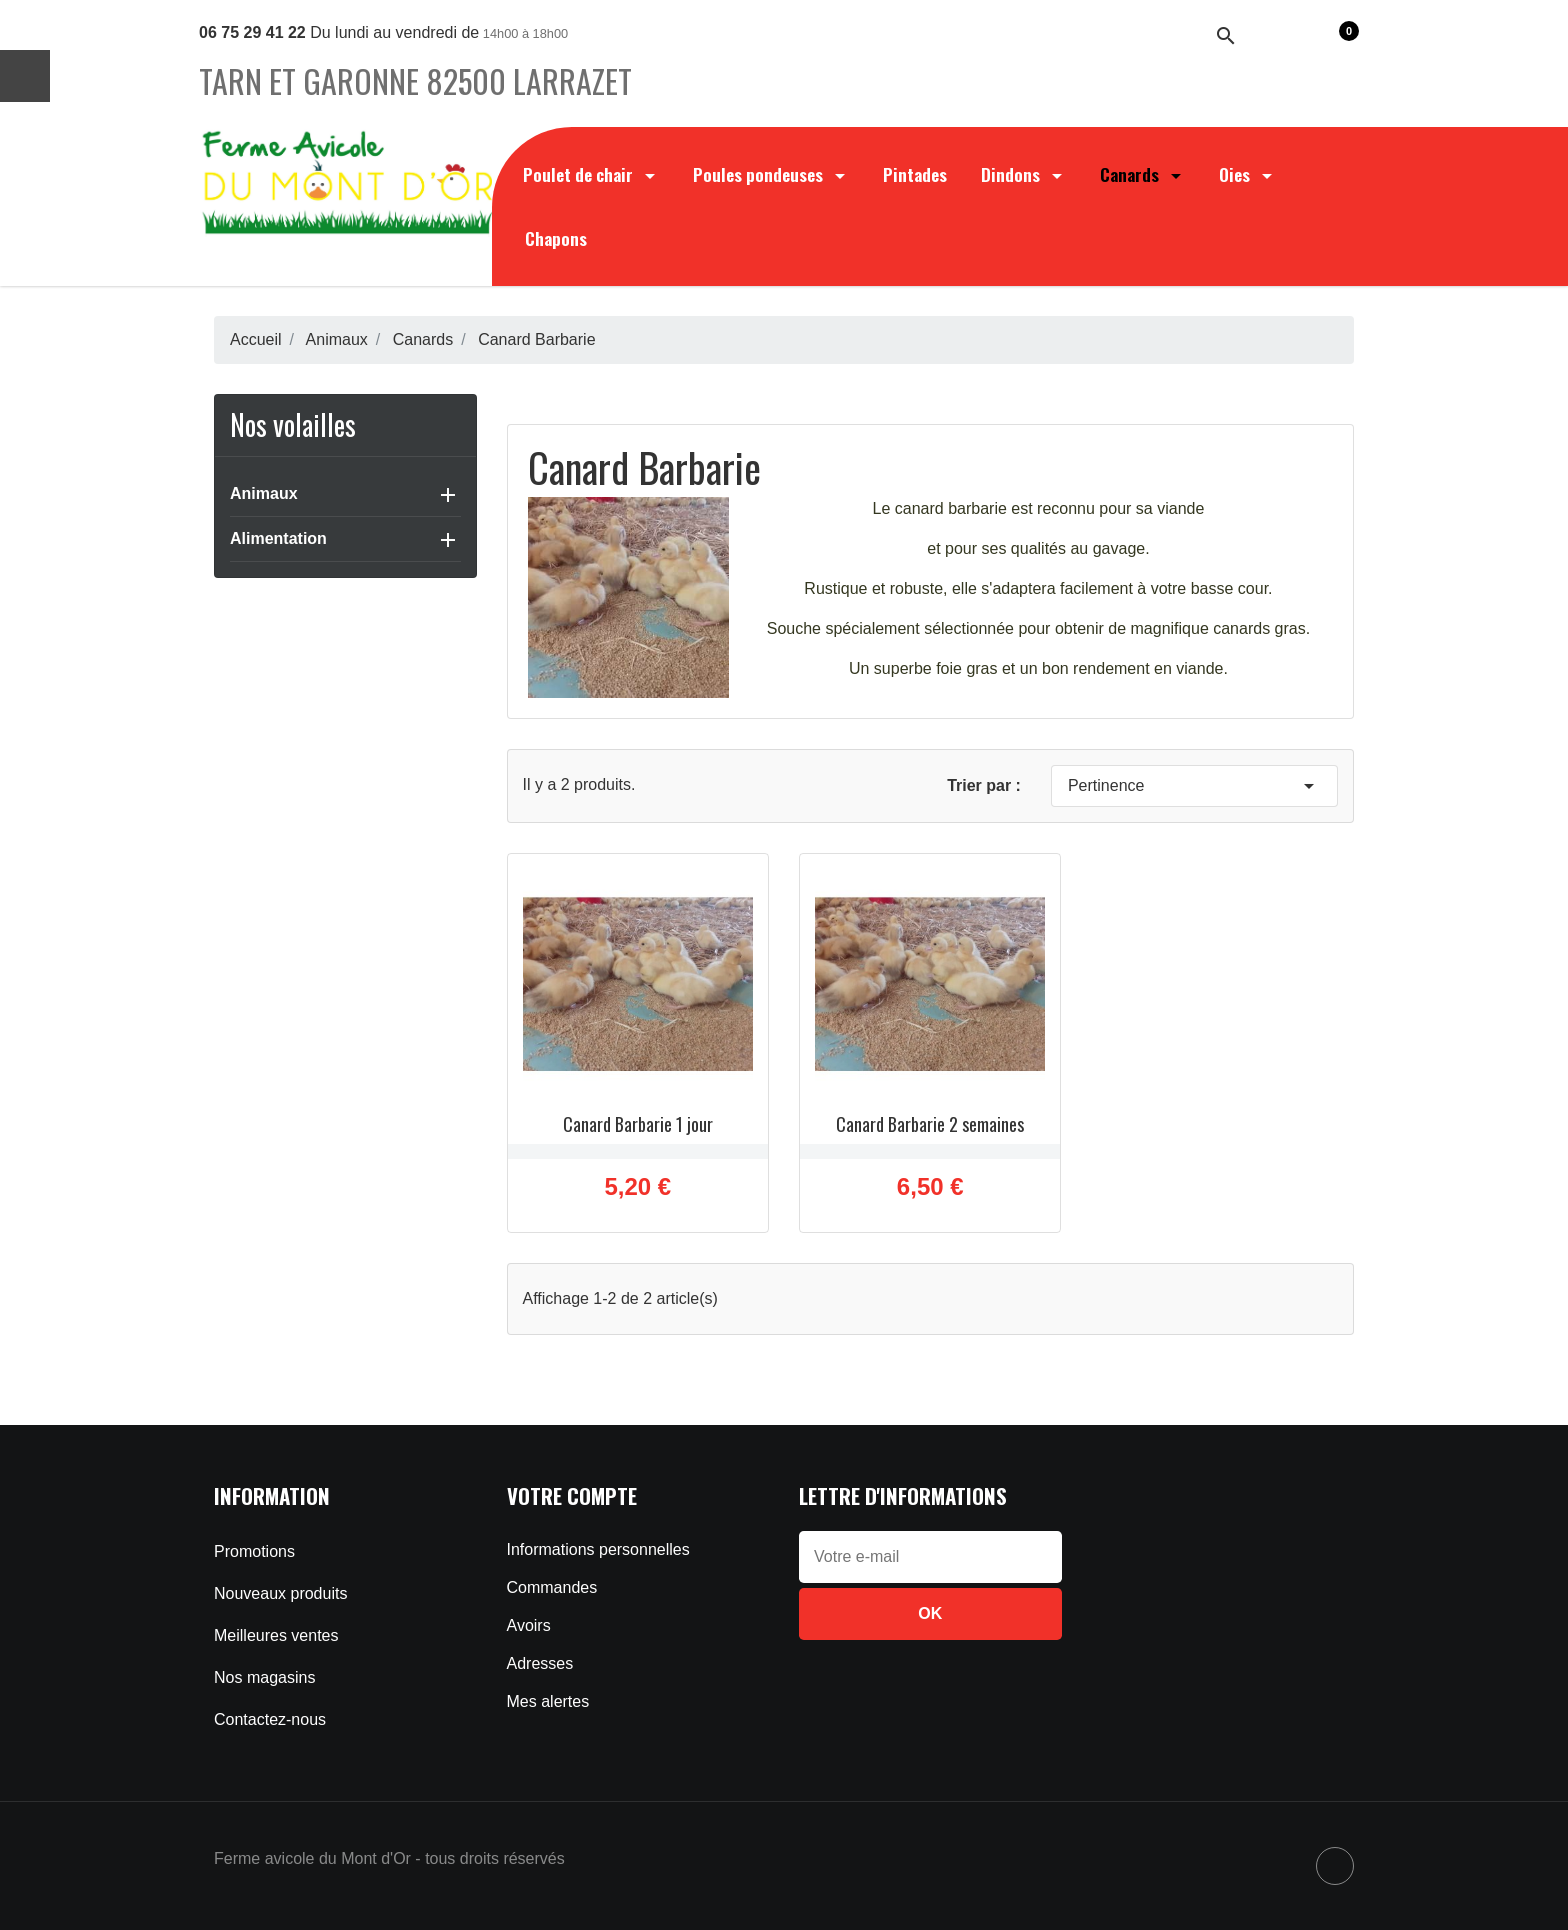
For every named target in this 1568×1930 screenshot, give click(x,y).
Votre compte (572, 1495)
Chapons (556, 238)
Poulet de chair (591, 174)
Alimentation (278, 538)
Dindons (1023, 174)
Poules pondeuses (771, 174)
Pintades (915, 174)
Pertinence (1194, 786)
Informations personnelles (598, 1549)
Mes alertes (548, 1701)
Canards (1142, 174)
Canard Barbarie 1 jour (638, 1124)
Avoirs (529, 1625)
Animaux (264, 493)
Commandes (552, 1587)
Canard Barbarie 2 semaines (930, 1124)
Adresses (540, 1663)
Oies (1247, 174)
